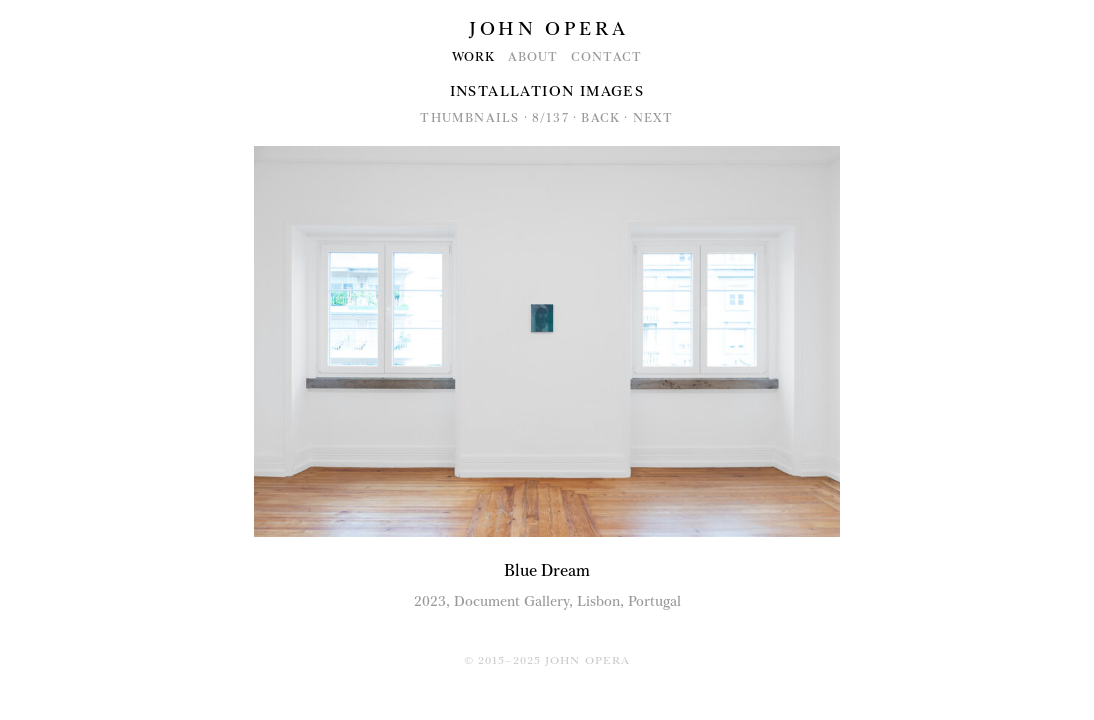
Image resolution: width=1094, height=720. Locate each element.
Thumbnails (469, 118)
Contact (606, 57)
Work (474, 57)
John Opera (548, 29)
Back (600, 118)
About (533, 57)
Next (653, 118)
